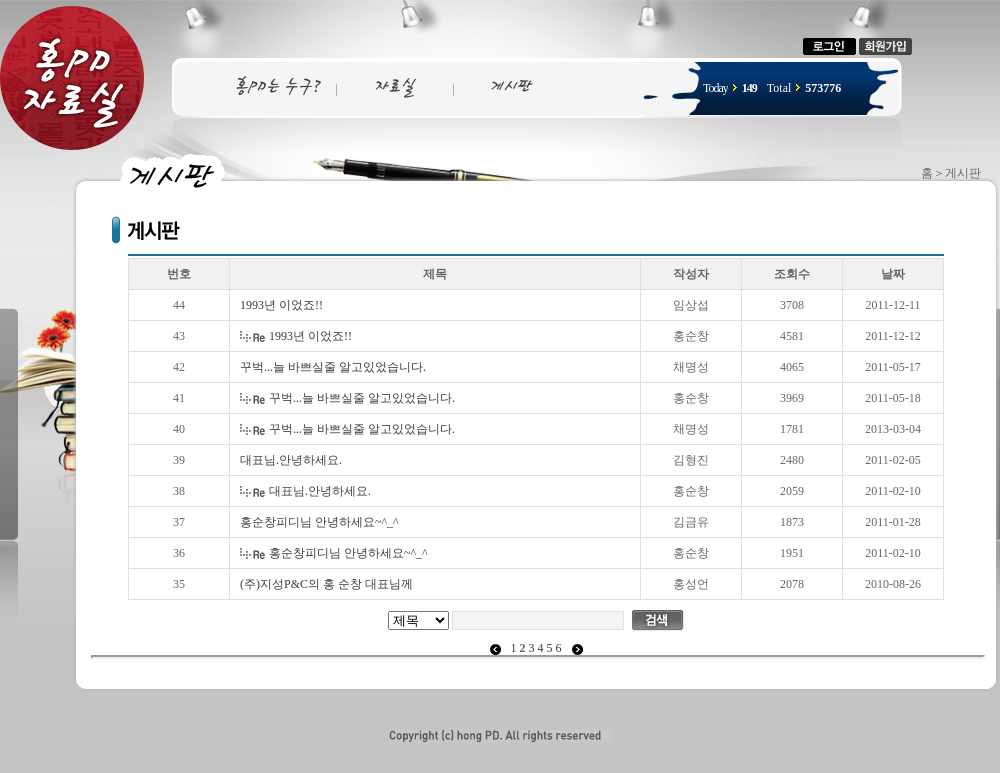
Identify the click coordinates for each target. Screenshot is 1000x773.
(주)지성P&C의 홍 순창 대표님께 (326, 584)
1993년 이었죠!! (281, 305)
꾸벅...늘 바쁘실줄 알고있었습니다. (333, 367)
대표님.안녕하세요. (291, 460)
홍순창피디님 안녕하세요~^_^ (319, 522)
